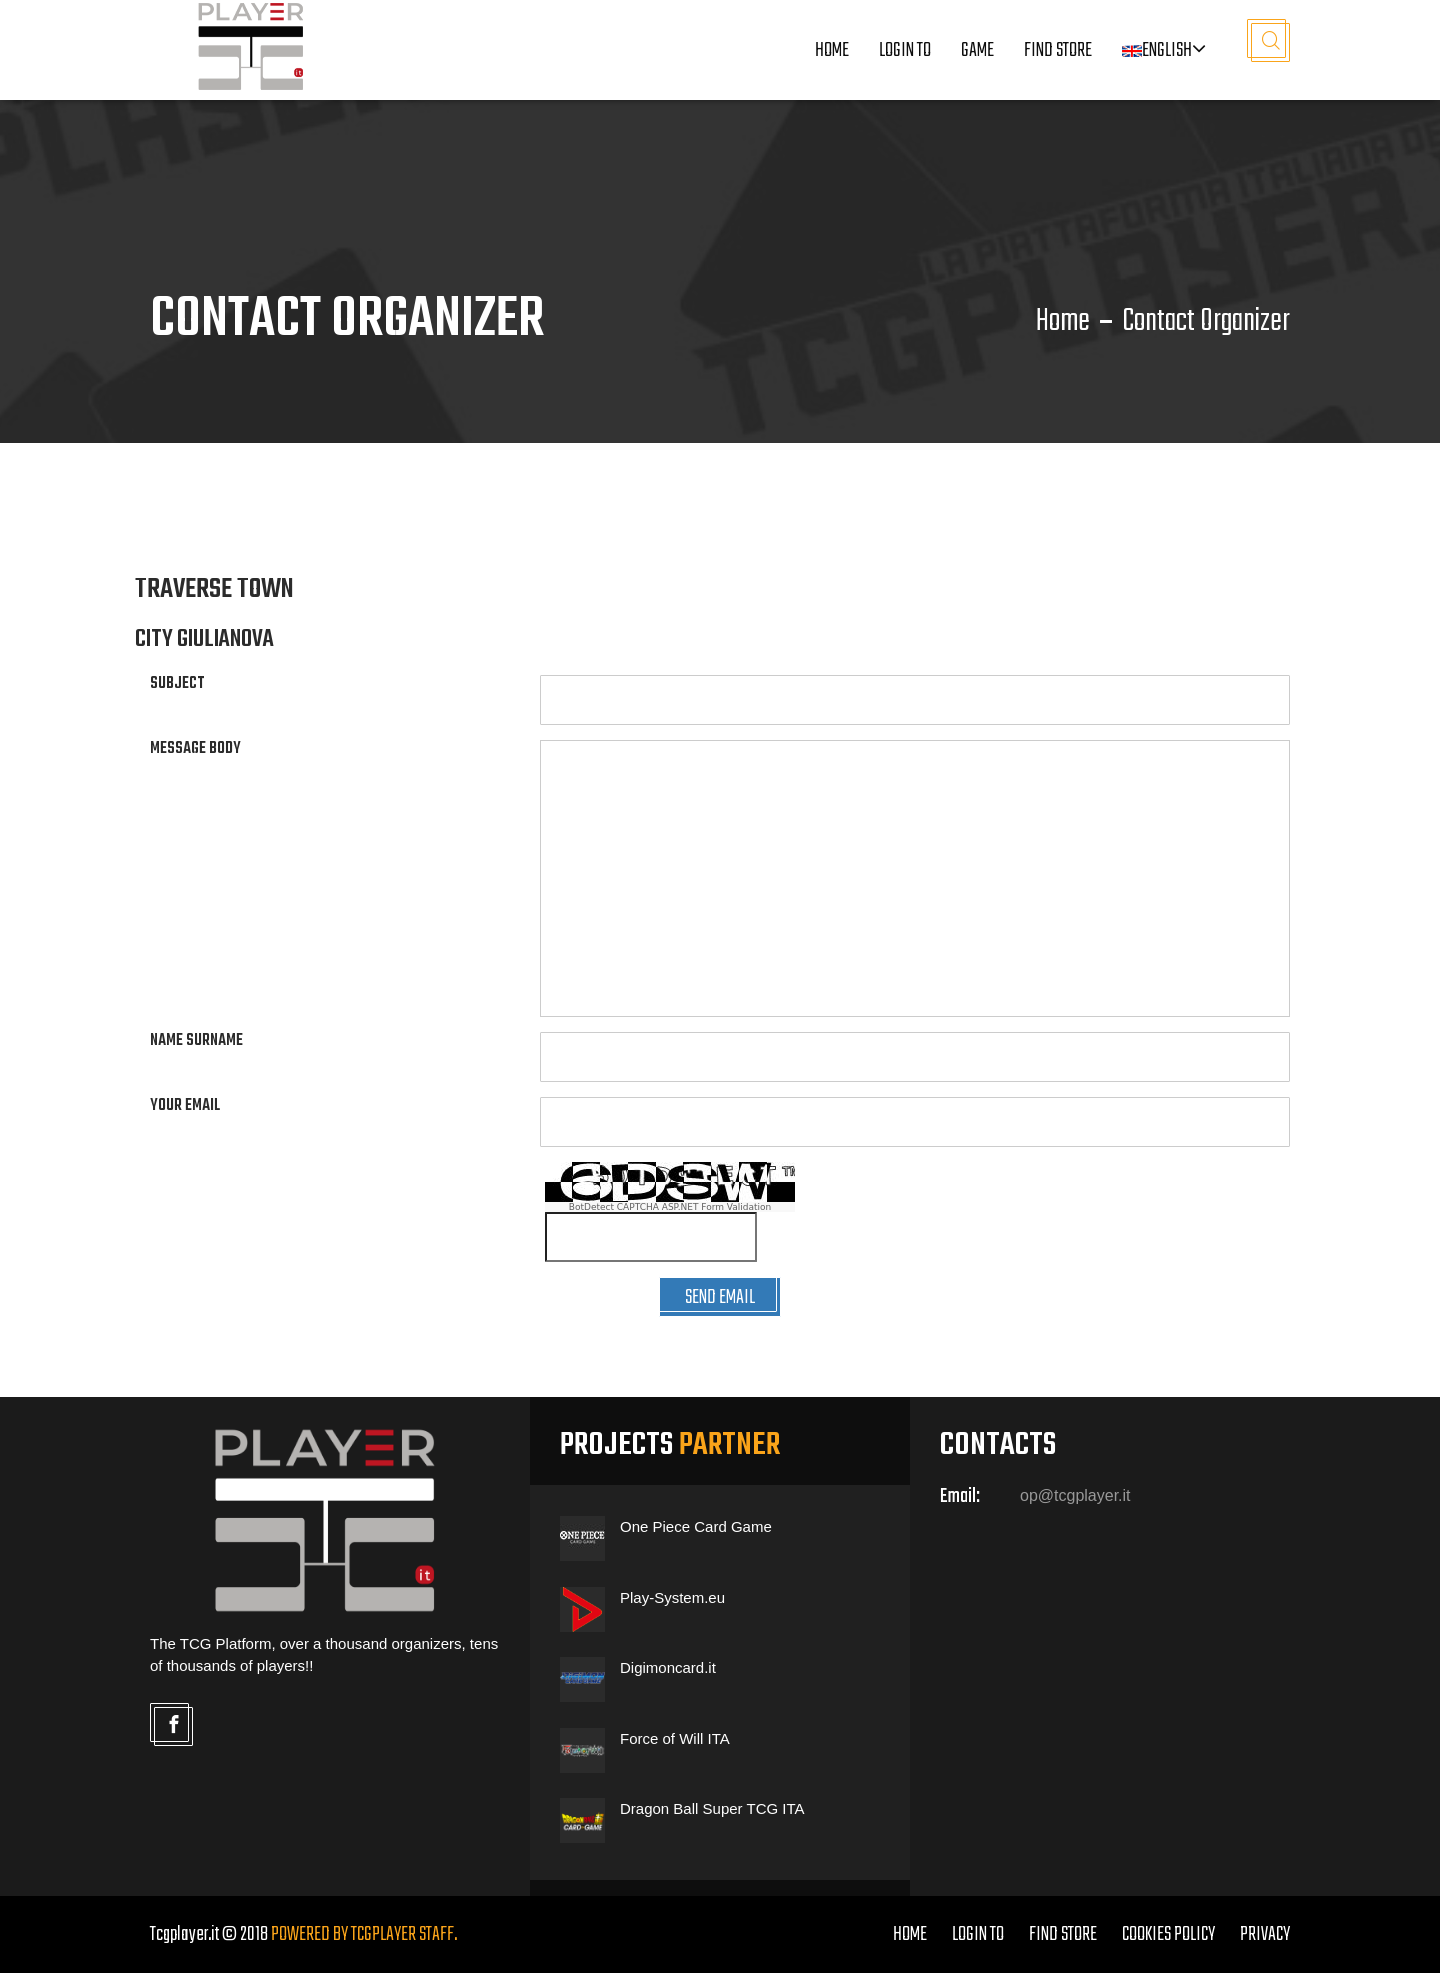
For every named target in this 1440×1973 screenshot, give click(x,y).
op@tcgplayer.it (1075, 1495)
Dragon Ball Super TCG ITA (712, 1808)
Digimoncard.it (668, 1667)
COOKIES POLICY (1168, 1934)
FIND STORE (1063, 1934)
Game (977, 50)
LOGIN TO (905, 50)
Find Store (1058, 50)
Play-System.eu (672, 1597)
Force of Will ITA (675, 1738)
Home (832, 50)
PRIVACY (1265, 1934)
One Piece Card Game (696, 1526)
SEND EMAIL (720, 1297)
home (910, 1934)
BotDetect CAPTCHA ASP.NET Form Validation (670, 1207)
